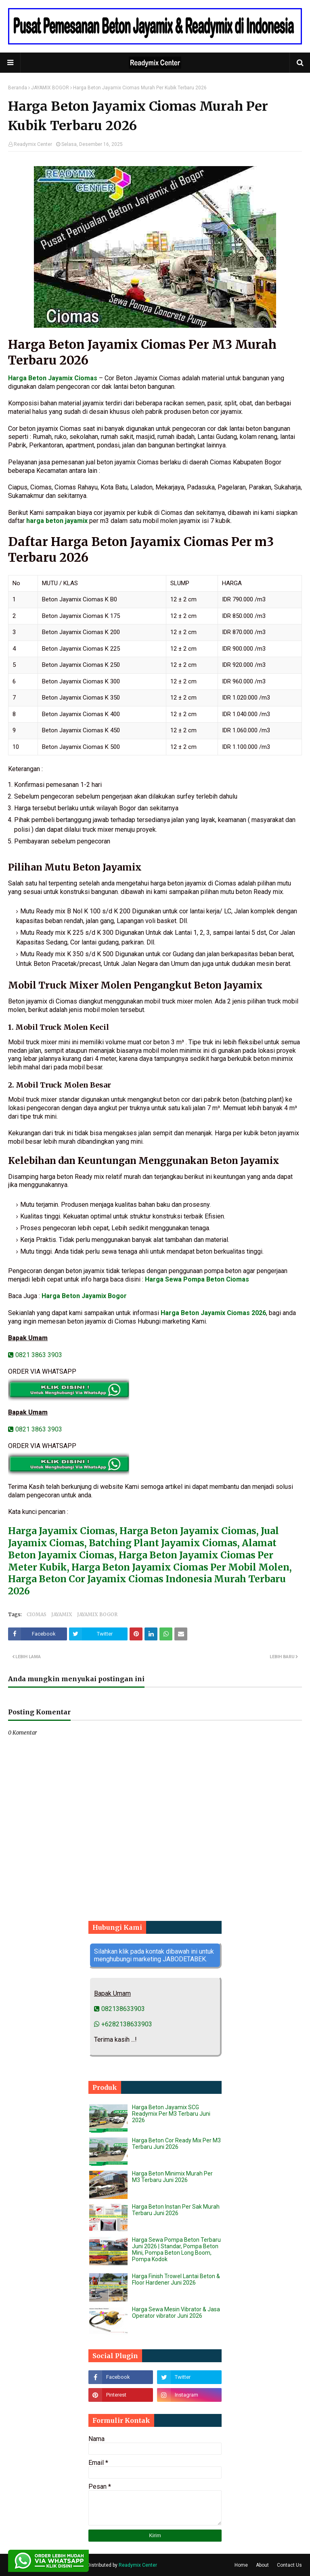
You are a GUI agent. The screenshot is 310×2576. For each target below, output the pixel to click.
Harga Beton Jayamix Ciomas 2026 (213, 1313)
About (262, 2565)
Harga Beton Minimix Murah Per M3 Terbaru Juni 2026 (172, 2176)
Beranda (17, 88)
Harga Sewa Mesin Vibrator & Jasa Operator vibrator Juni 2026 (176, 2312)
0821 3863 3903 (35, 1355)
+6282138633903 (123, 2024)
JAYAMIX (61, 1614)
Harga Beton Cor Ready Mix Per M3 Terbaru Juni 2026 (176, 2143)
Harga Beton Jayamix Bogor (84, 1296)
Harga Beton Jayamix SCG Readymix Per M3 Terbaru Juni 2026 (171, 2113)
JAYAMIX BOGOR (50, 88)
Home (241, 2565)
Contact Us (289, 2565)
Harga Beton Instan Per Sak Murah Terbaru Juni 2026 (176, 2209)
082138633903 (119, 2009)
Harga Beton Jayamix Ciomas (52, 378)
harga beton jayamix (57, 521)
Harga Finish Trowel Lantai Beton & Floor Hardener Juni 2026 (176, 2279)
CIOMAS (36, 1614)
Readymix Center (33, 144)
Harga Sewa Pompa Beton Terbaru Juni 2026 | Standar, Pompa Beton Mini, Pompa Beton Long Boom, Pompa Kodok (176, 2249)
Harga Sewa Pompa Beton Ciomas (197, 1279)
